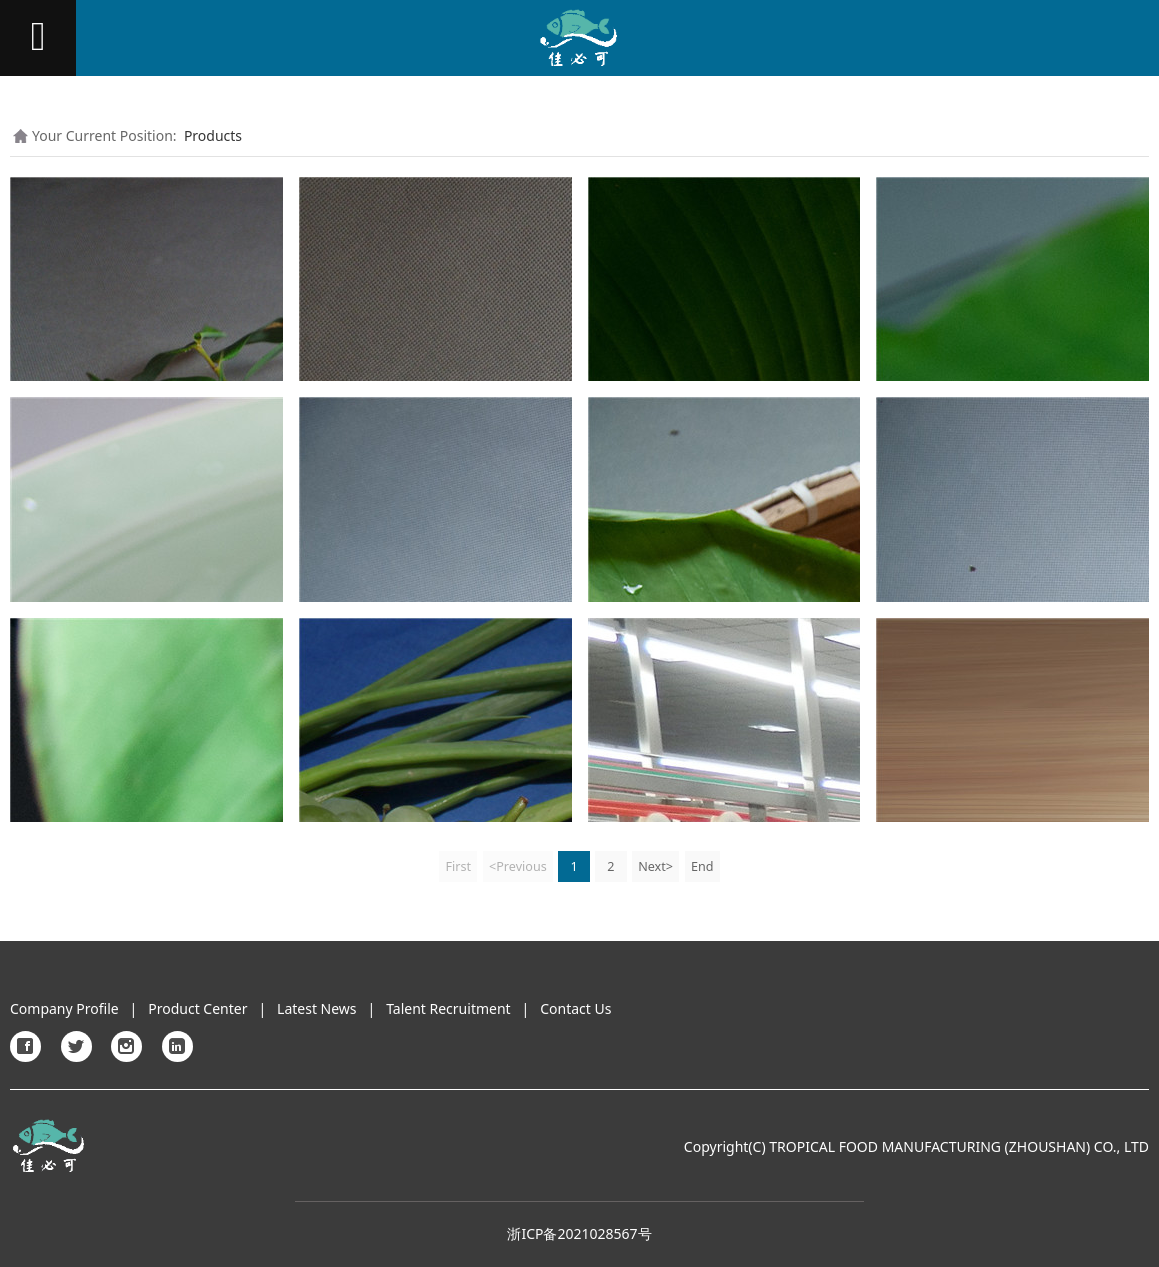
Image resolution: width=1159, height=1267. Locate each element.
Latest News (317, 1008)
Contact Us (575, 1008)
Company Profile (64, 1008)
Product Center (197, 1008)
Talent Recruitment (448, 1008)
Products (213, 135)
